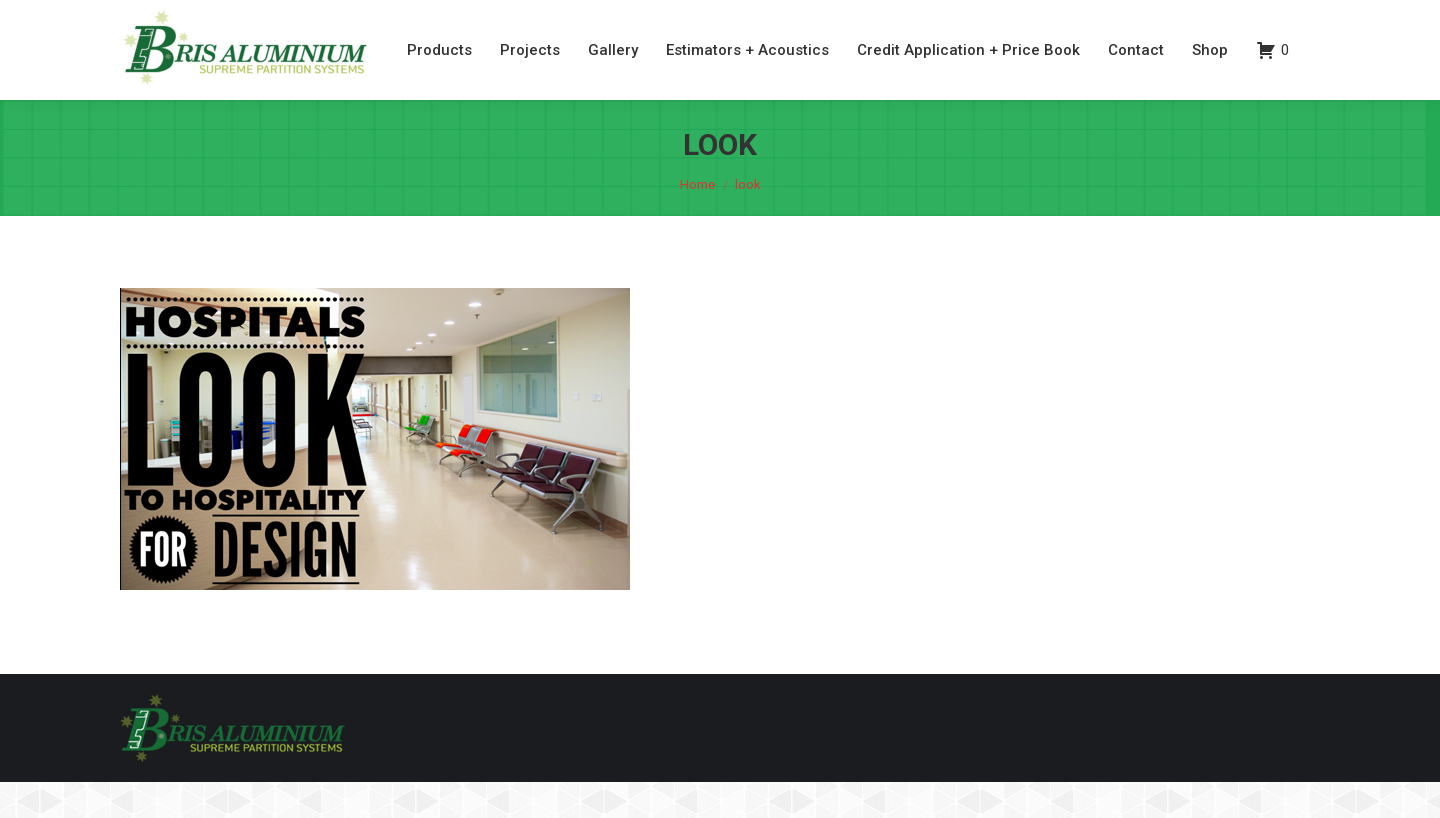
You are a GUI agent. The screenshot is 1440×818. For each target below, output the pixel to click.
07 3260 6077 (1206, 18)
